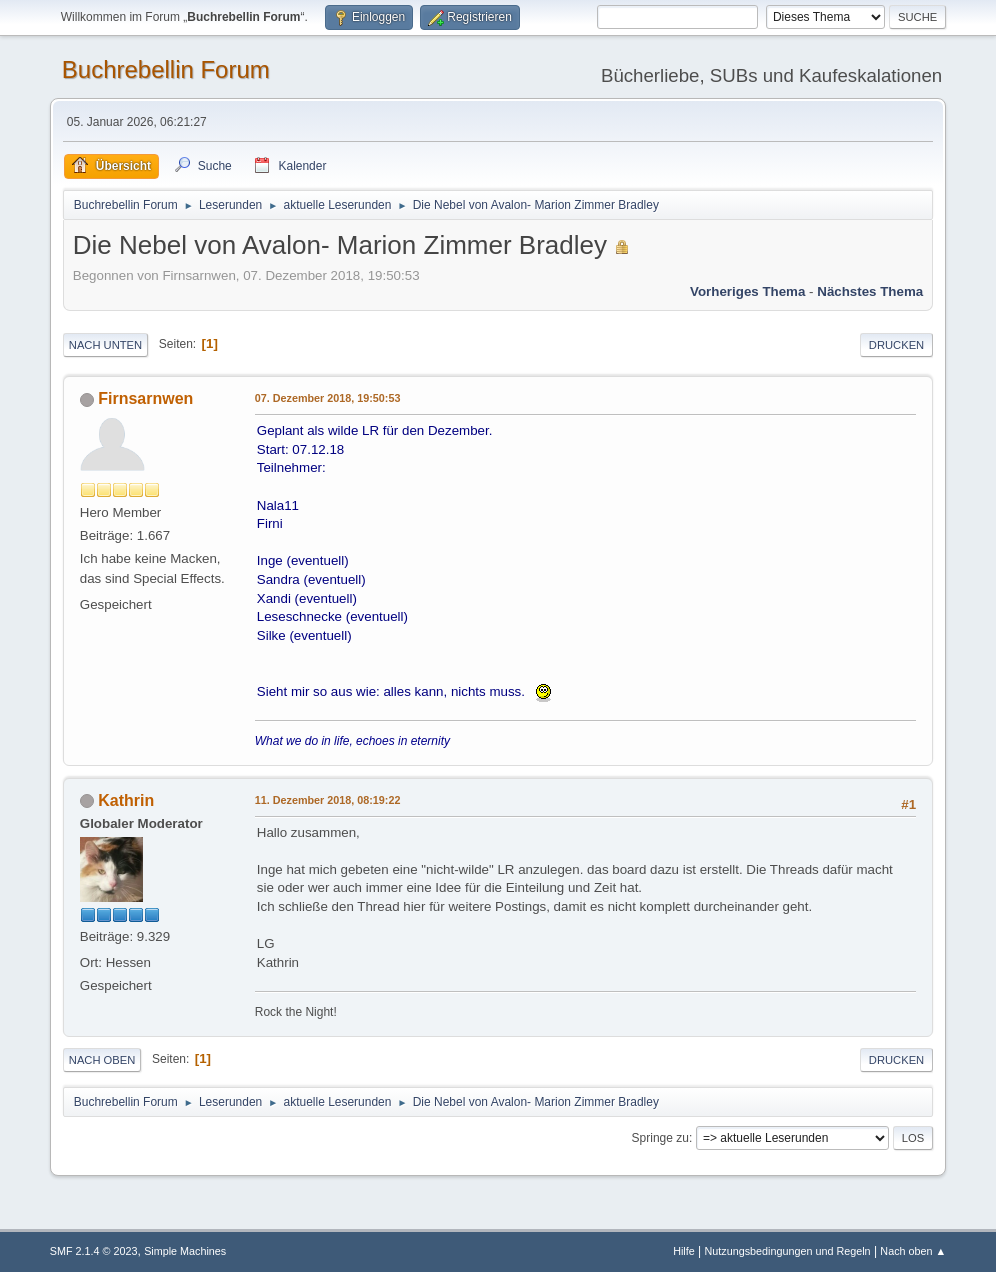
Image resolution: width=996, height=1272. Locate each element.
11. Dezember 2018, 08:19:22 (328, 800)
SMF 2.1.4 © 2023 (94, 1251)
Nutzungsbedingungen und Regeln (788, 1251)
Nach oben (102, 1060)
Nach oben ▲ (913, 1251)
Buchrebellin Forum (166, 69)
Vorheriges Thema (747, 291)
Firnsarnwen (145, 398)
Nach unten (105, 345)
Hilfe (684, 1251)
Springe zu (660, 1138)
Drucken (896, 345)
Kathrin (126, 800)
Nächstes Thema (870, 291)
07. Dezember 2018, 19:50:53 (328, 398)
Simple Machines (185, 1251)
